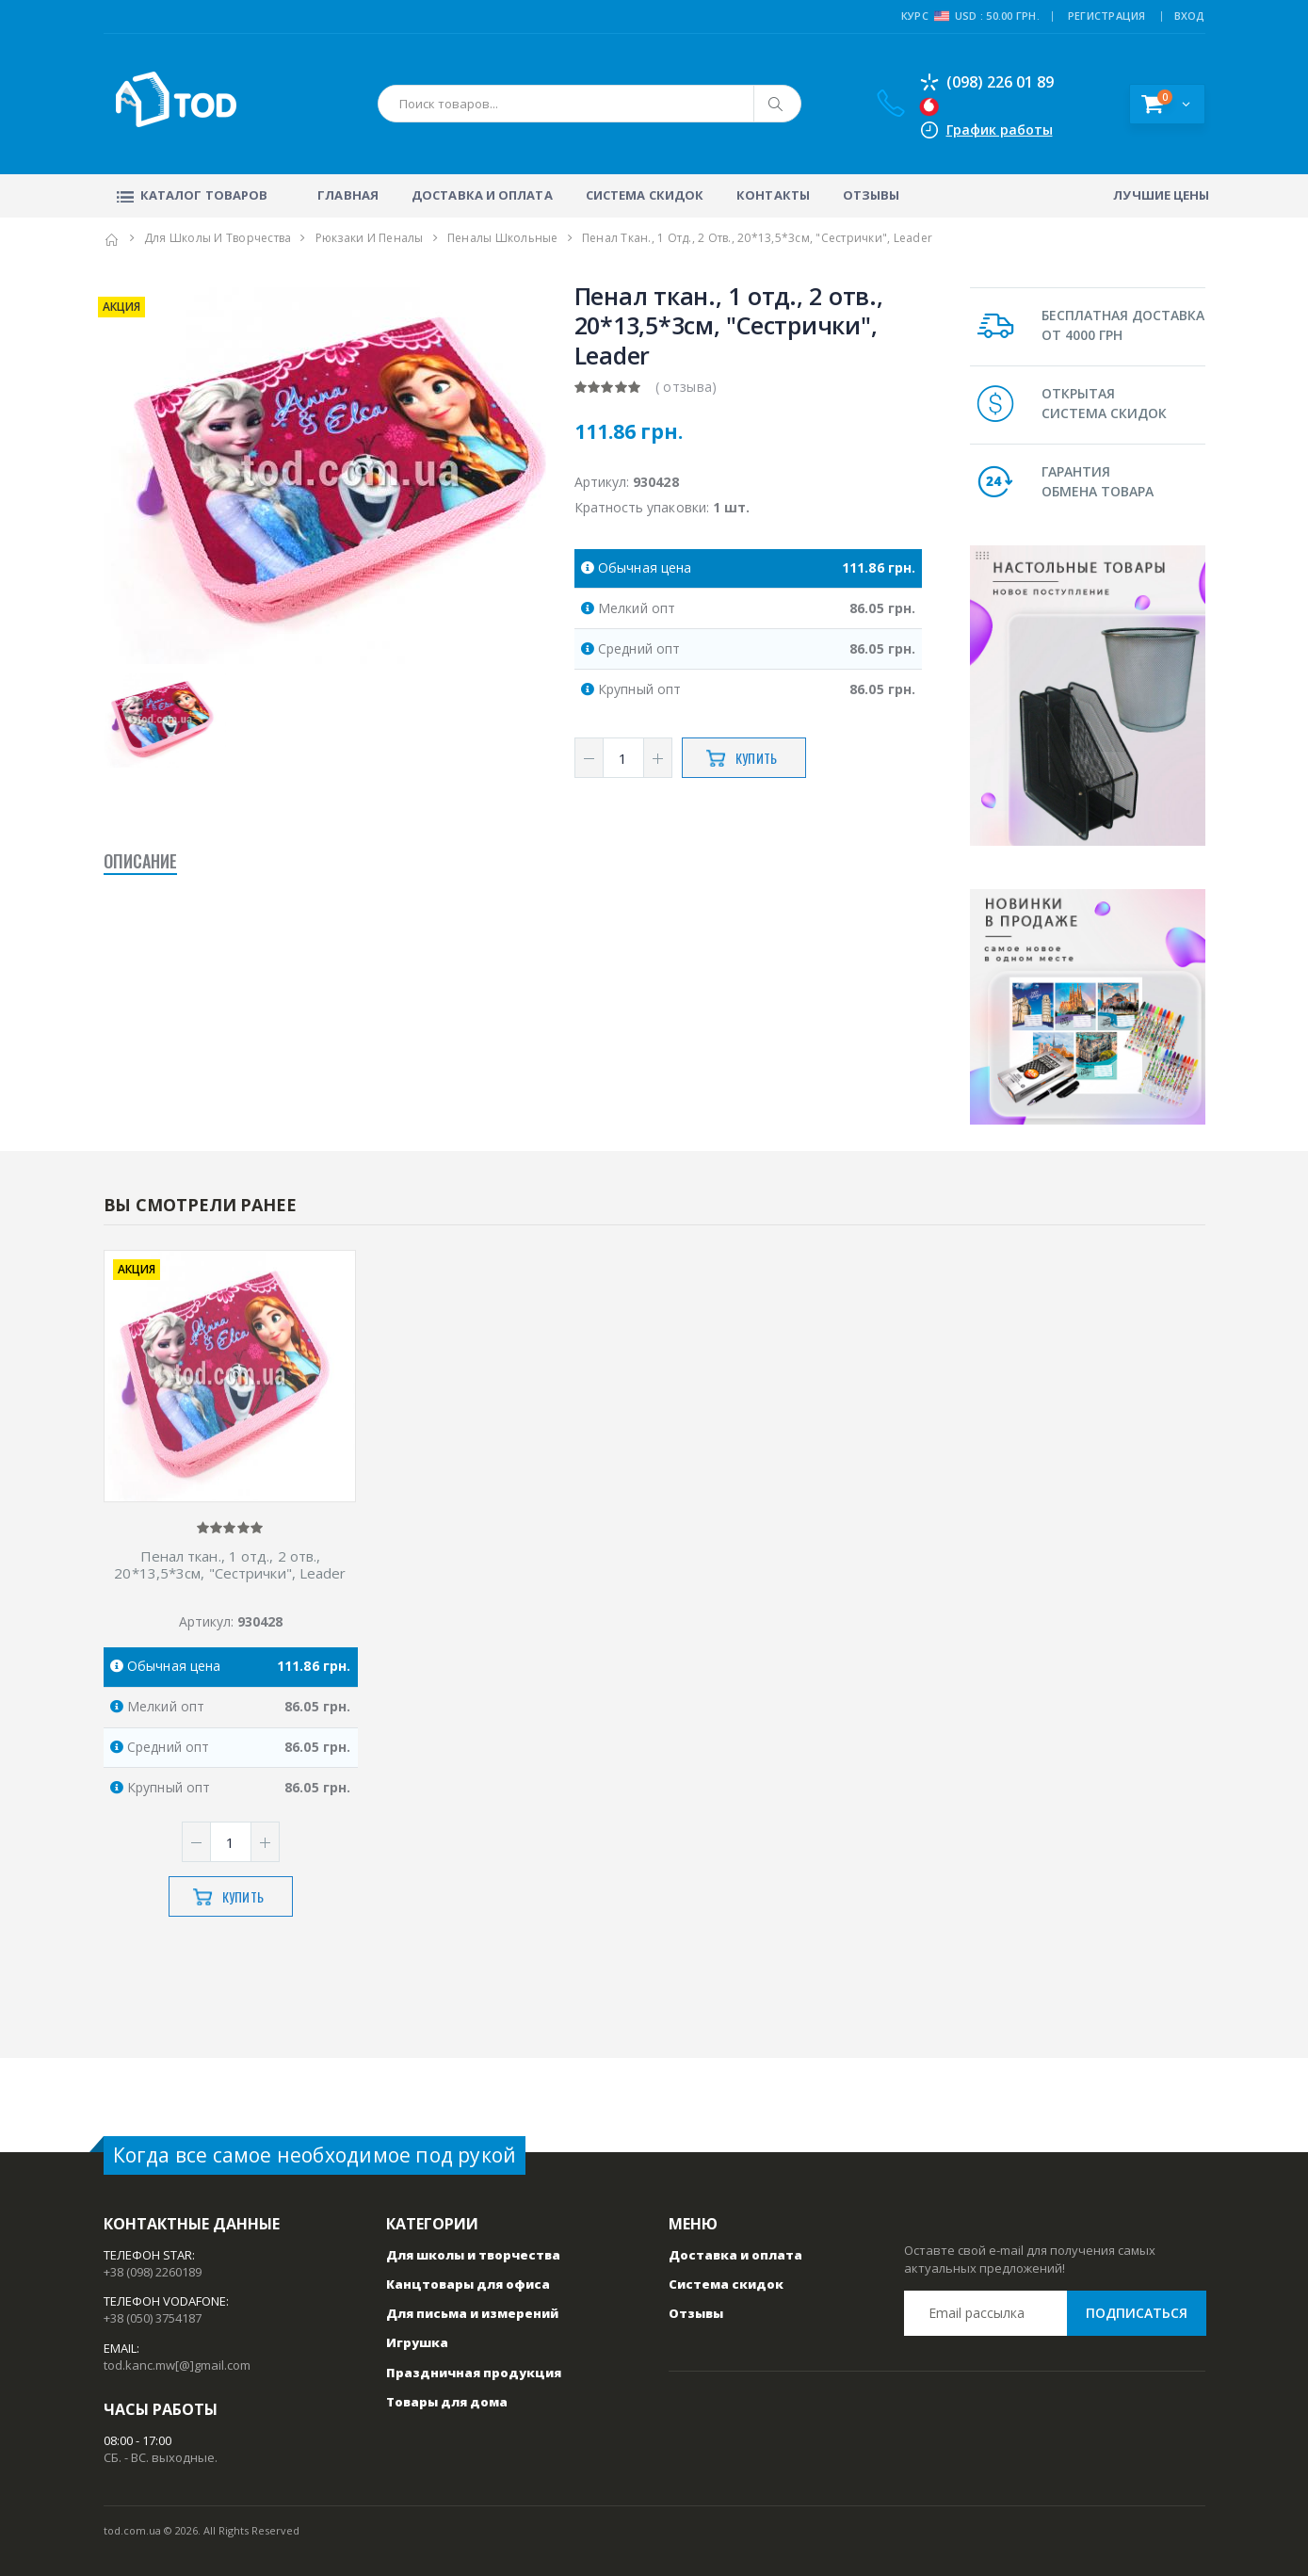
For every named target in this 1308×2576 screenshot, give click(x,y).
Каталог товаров (190, 194)
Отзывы (871, 194)
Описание (141, 861)
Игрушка (417, 2342)
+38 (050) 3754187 (153, 2317)
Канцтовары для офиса (468, 2284)
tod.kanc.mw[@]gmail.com (177, 2365)
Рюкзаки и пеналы (369, 238)
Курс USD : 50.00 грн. (970, 16)
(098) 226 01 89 (986, 82)
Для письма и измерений (472, 2313)
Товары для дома (447, 2401)
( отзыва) (686, 387)
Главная (348, 194)
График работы (999, 129)
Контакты (773, 194)
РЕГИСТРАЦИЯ (1107, 15)
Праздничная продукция (473, 2372)
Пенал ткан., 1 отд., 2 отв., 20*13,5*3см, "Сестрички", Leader (230, 1565)
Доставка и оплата (482, 194)
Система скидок (644, 194)
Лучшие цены (1161, 194)
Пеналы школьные (502, 238)
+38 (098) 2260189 (153, 2271)
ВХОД (1189, 15)
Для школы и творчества (218, 238)
